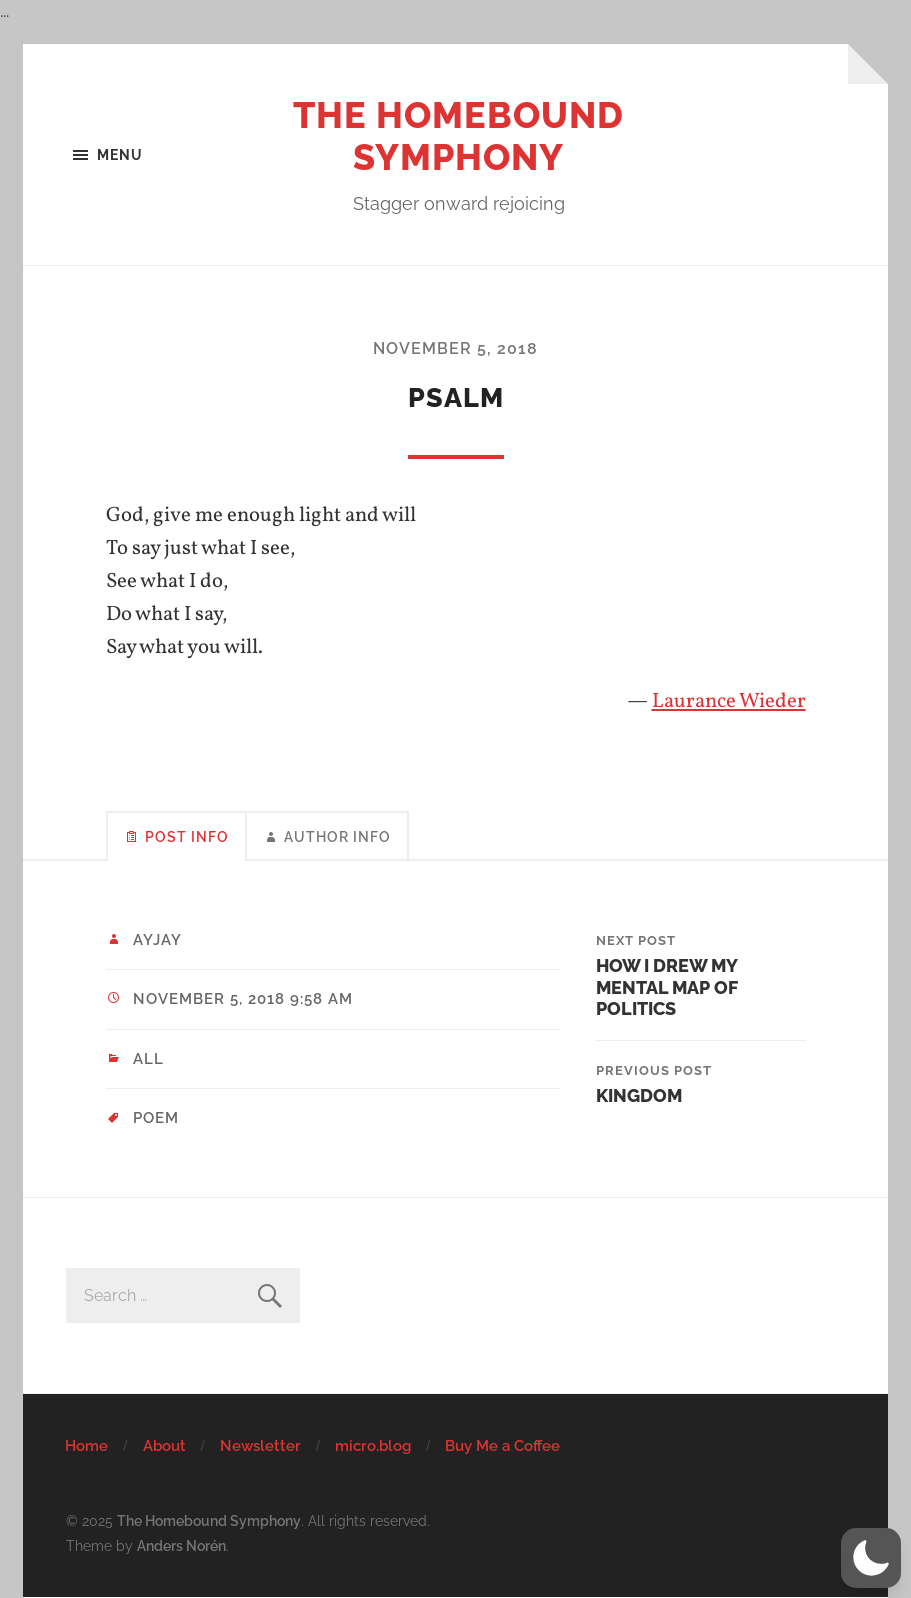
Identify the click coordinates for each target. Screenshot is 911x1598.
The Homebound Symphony (458, 136)
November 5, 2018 (455, 348)
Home (86, 1446)
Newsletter (260, 1446)
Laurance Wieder (729, 701)
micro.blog (373, 1446)
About (164, 1446)
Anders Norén (181, 1545)
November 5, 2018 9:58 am (243, 999)
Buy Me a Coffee (502, 1446)
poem (156, 1118)
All (148, 1059)
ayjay (157, 940)
